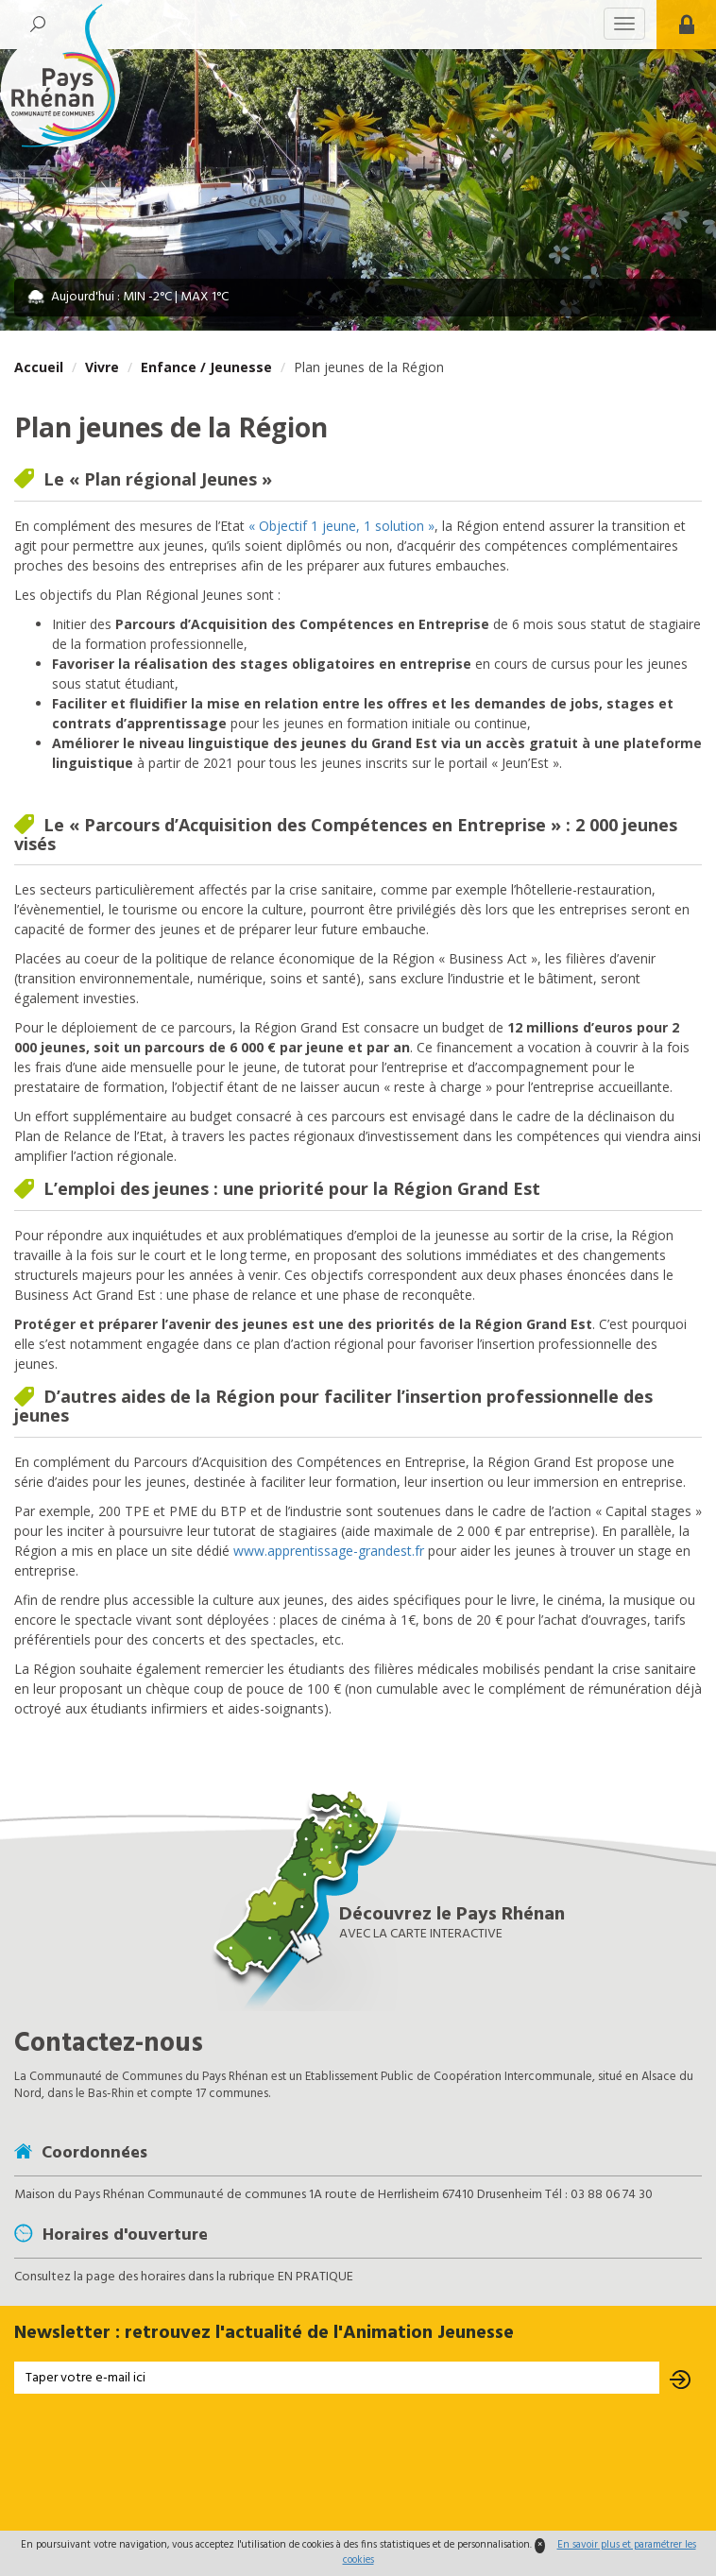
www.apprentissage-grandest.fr (328, 1551)
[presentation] (358, 2464)
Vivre (102, 367)
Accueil (38, 367)
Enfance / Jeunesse (206, 367)
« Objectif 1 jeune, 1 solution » (341, 526)
